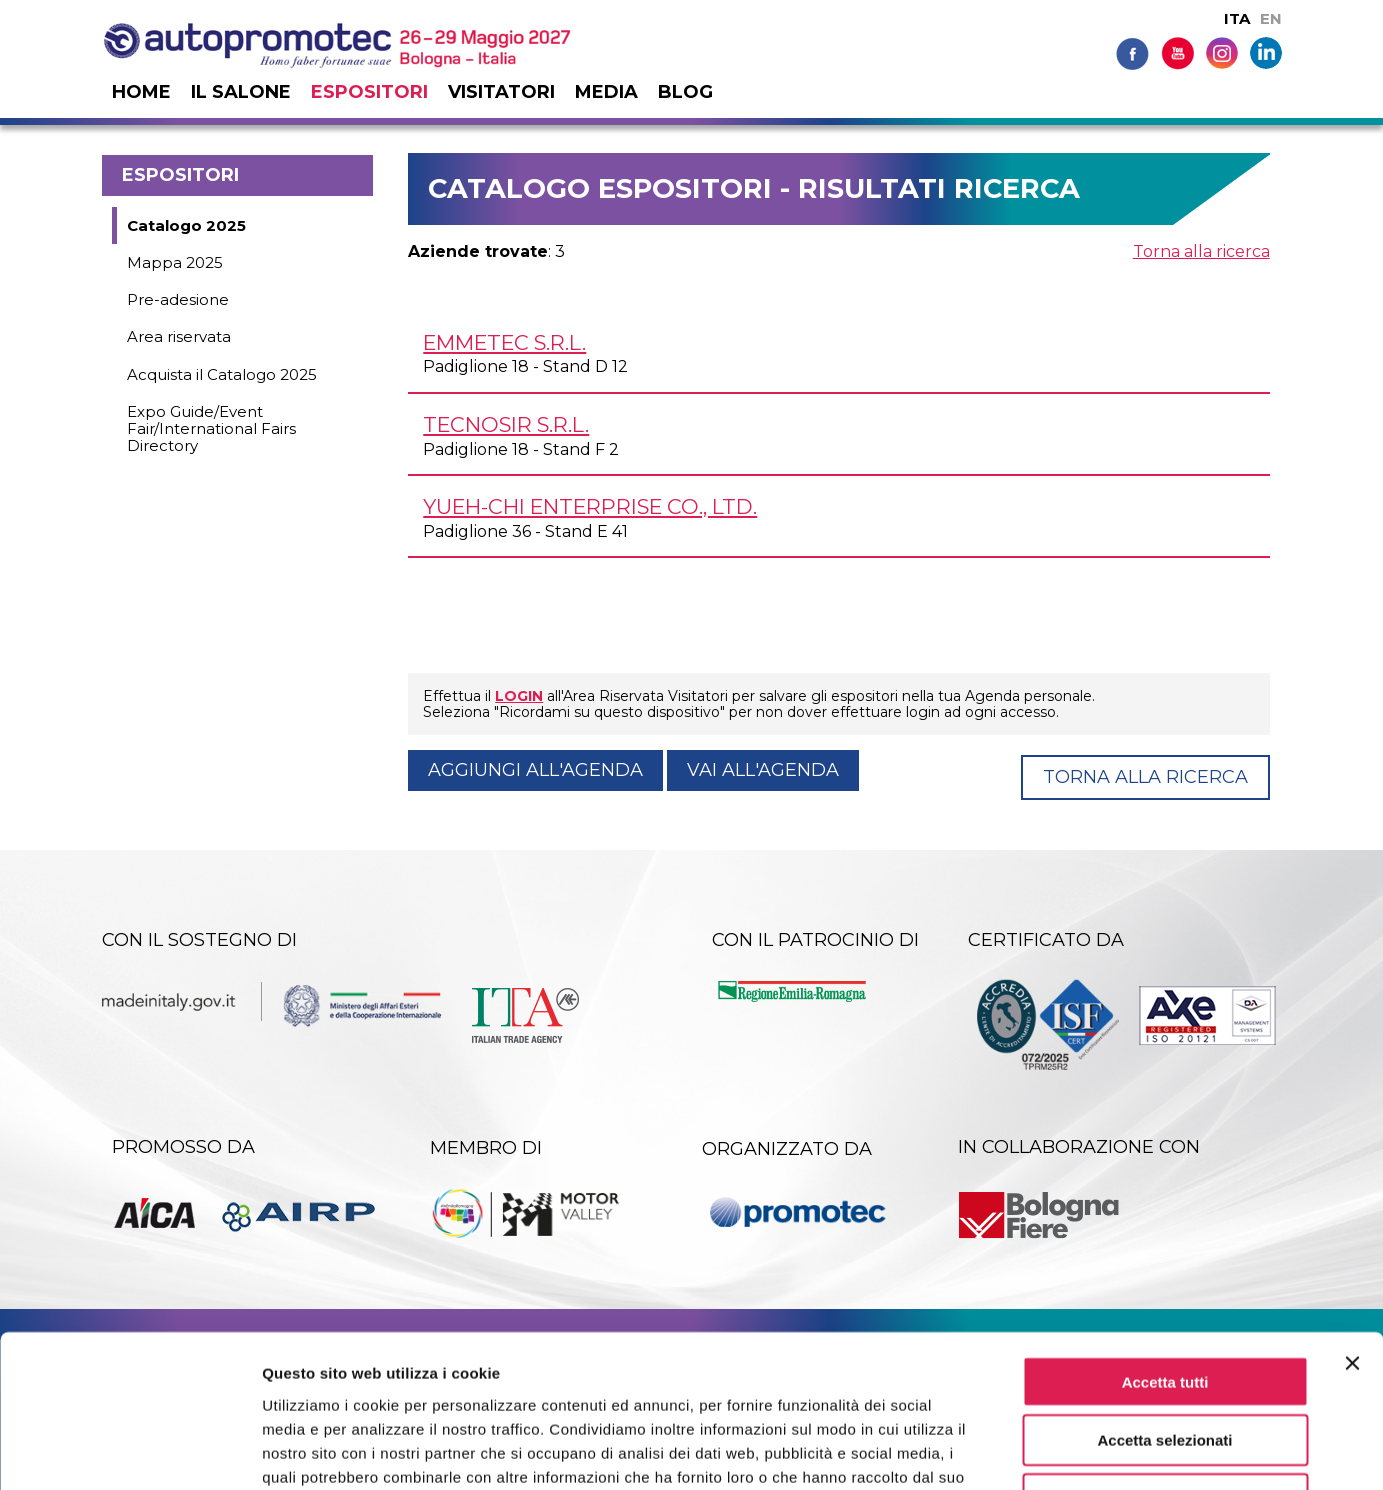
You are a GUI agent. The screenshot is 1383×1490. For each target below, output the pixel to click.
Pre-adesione (178, 299)
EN (1271, 18)
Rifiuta (1165, 1362)
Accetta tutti (1165, 1244)
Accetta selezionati (1164, 1303)
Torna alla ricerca (1201, 251)
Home (141, 92)
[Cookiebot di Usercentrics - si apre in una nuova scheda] (129, 1451)
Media (606, 92)
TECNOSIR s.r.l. (506, 424)
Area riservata (179, 336)
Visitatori (501, 92)
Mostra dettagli (1052, 1450)
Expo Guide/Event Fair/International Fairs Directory (211, 429)
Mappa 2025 (175, 262)
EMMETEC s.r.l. (504, 342)
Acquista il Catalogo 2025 (222, 374)
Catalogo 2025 (186, 225)
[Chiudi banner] (1352, 1226)
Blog (685, 92)
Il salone (241, 92)
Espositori (369, 92)
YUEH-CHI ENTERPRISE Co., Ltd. (590, 506)
